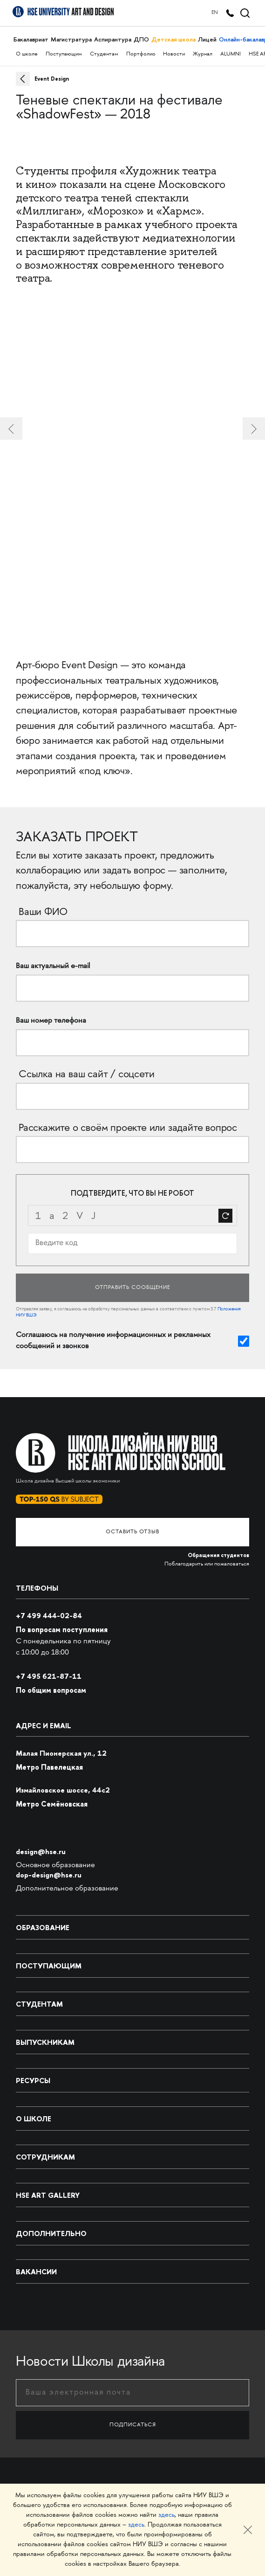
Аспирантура (112, 39)
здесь (166, 2515)
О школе (27, 54)
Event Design (51, 79)
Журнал (202, 54)
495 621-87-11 (49, 1676)
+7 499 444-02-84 (49, 1615)
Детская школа (173, 39)
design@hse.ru (41, 1851)
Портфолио (141, 54)
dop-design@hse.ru (49, 1875)
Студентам (104, 54)
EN (214, 13)
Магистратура (71, 39)
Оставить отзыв (132, 1532)
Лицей (207, 39)
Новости (174, 54)
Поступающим (64, 54)
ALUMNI (230, 54)
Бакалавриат (31, 39)
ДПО (141, 39)
